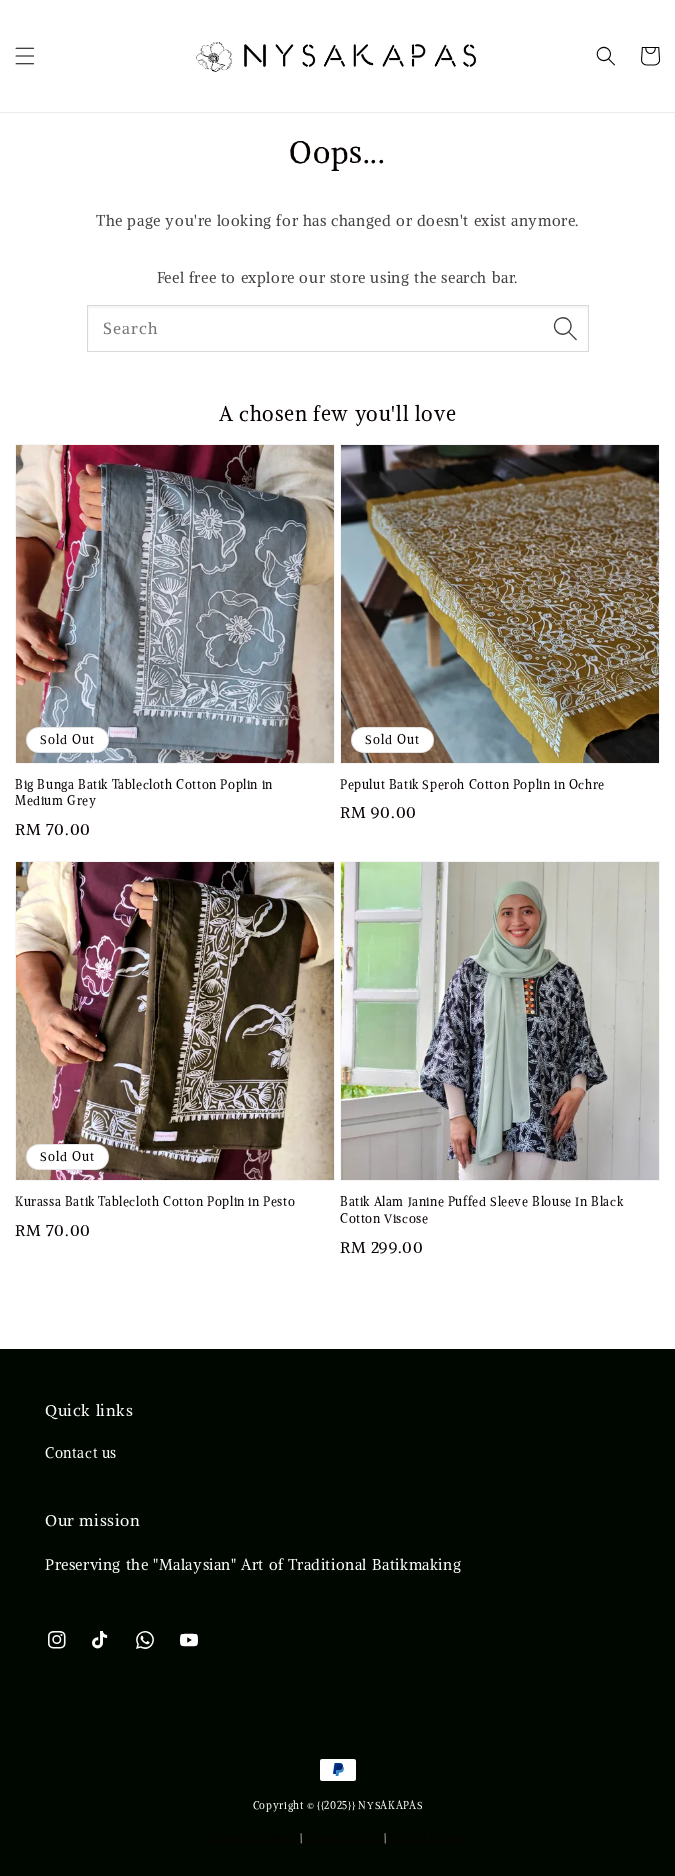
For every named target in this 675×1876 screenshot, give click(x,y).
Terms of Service (254, 1837)
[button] (25, 56)
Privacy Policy (343, 1837)
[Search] (566, 328)
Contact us (81, 1453)
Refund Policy (426, 1837)
